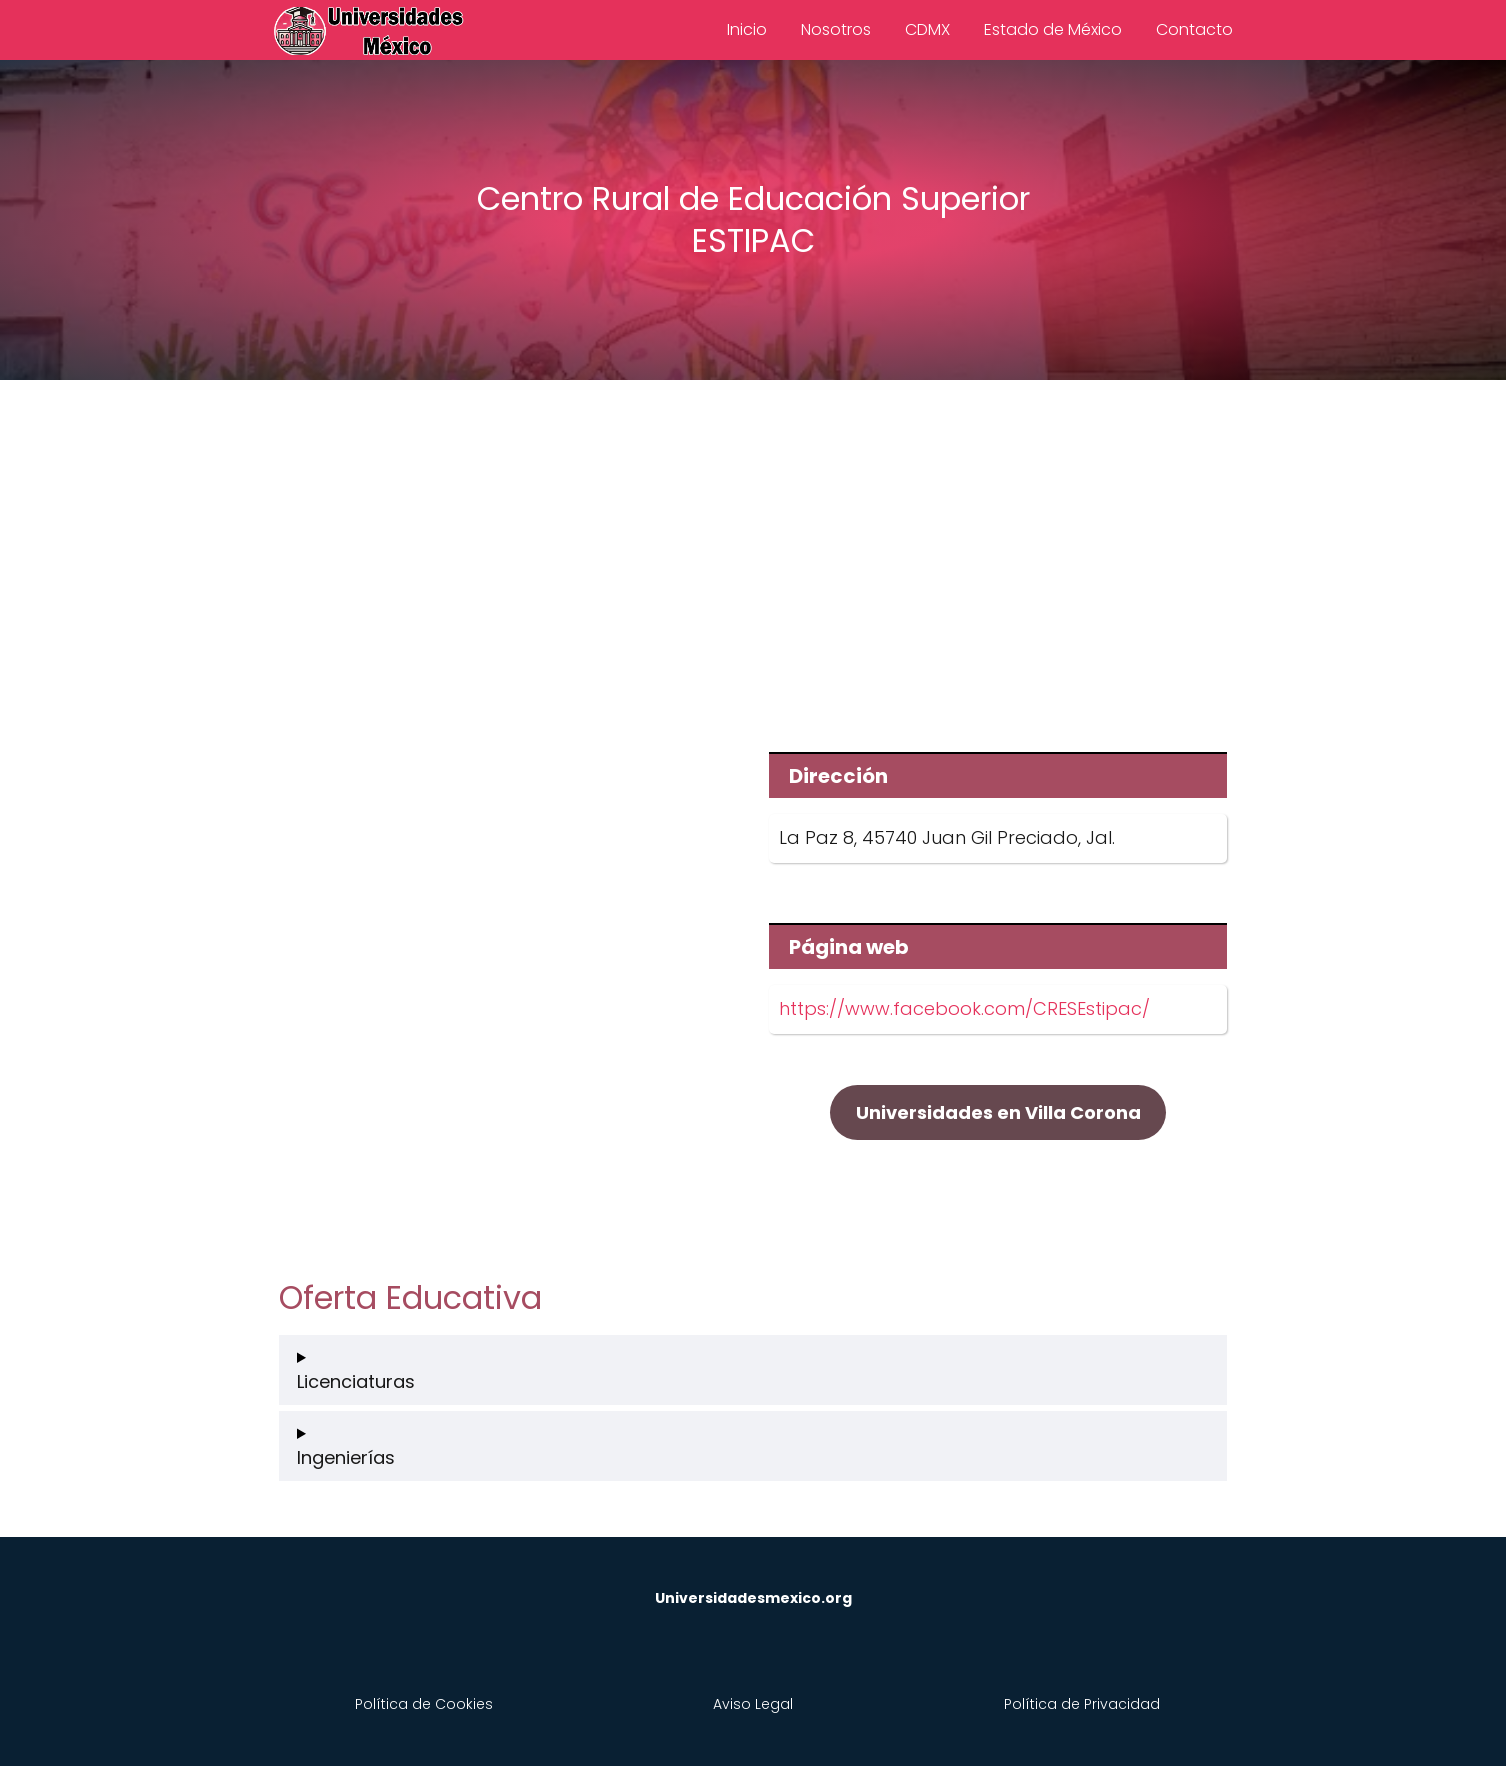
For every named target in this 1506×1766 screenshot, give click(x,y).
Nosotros (836, 29)
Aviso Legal (753, 1704)
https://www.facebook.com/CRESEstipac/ (964, 1008)
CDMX (927, 29)
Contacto (1194, 29)
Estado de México (1053, 29)
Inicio (747, 29)
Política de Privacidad (1082, 1704)
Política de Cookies (424, 1704)
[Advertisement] (753, 552)
